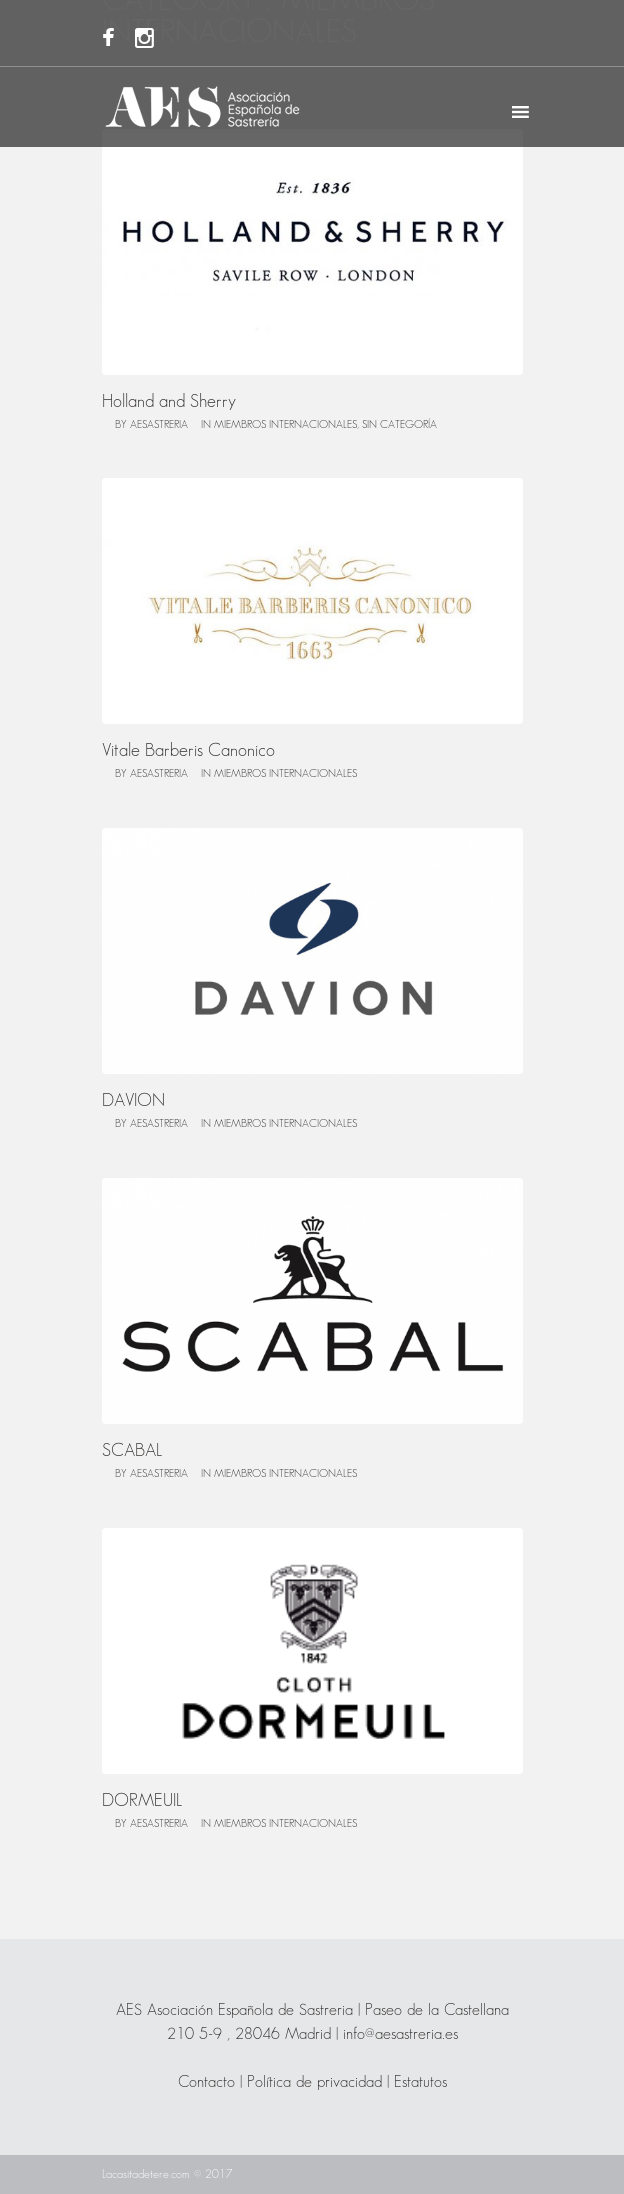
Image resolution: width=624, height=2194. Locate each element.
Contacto (206, 2082)
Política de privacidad (314, 2082)
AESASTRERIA (159, 425)
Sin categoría (399, 425)
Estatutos (420, 2082)
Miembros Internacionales (285, 425)
